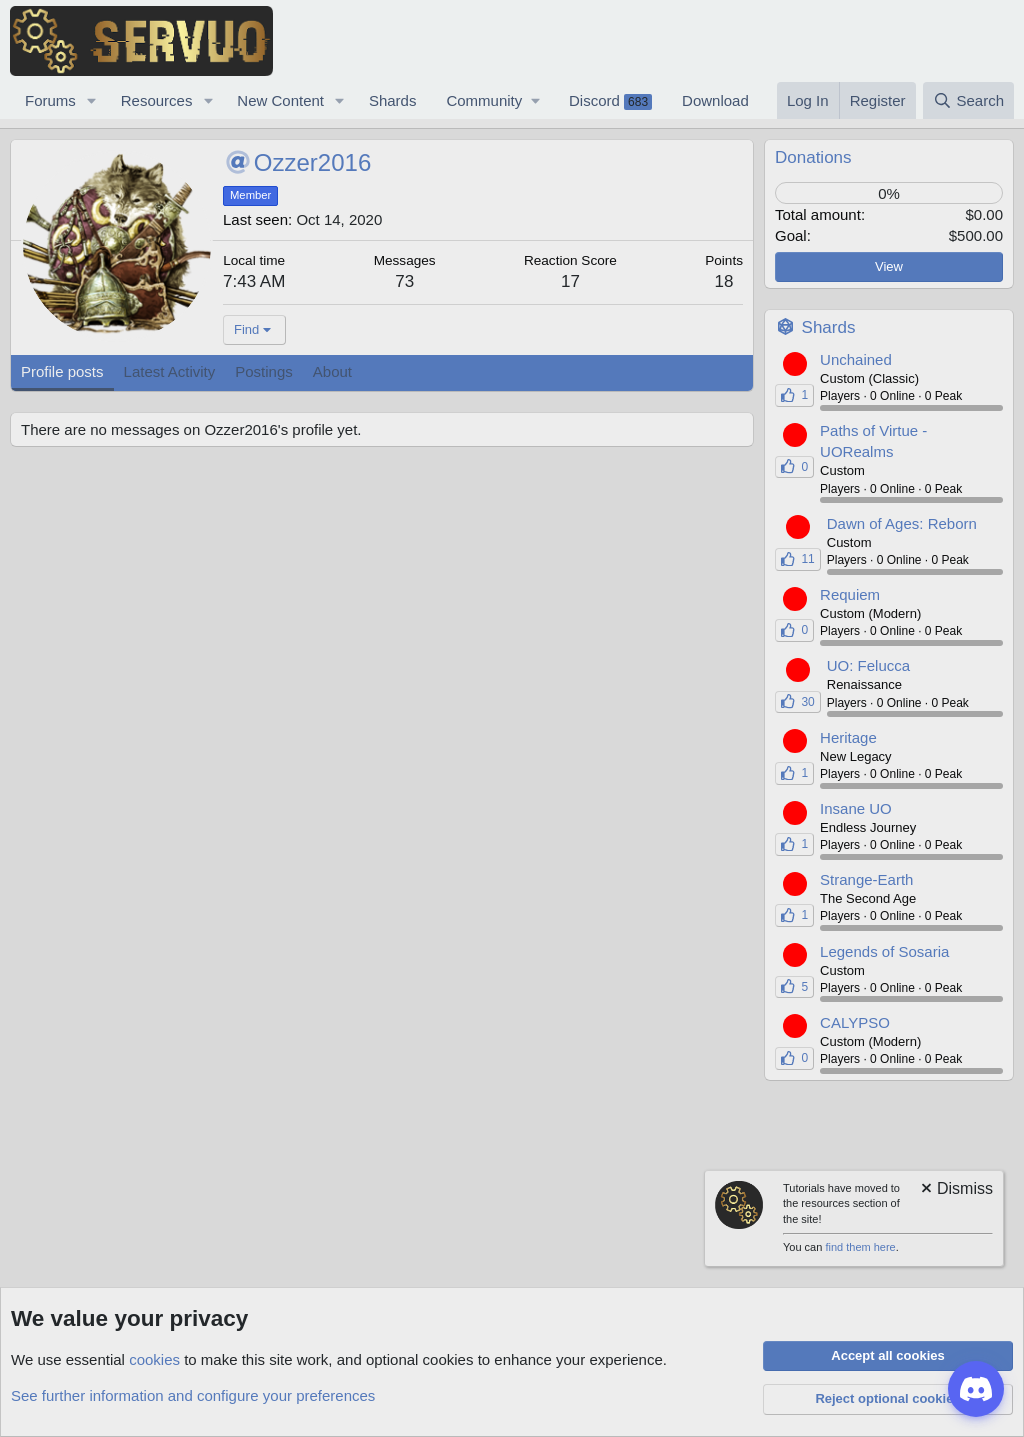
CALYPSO (855, 1022)
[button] (92, 100)
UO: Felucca (868, 665)
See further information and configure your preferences (193, 1395)
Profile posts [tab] (62, 371)
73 (404, 281)
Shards (393, 100)
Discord (610, 101)
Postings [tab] (264, 371)
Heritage (848, 737)
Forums (50, 100)
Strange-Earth (866, 879)
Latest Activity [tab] (170, 371)
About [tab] (332, 371)
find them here (860, 1247)
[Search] (968, 100)
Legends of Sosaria (884, 951)
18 (724, 281)
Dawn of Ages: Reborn (902, 523)
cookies (154, 1359)
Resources (157, 100)
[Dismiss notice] (955, 1190)
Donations (813, 157)
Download (715, 100)
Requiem (850, 594)
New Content (280, 100)
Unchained (856, 359)
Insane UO (856, 808)
